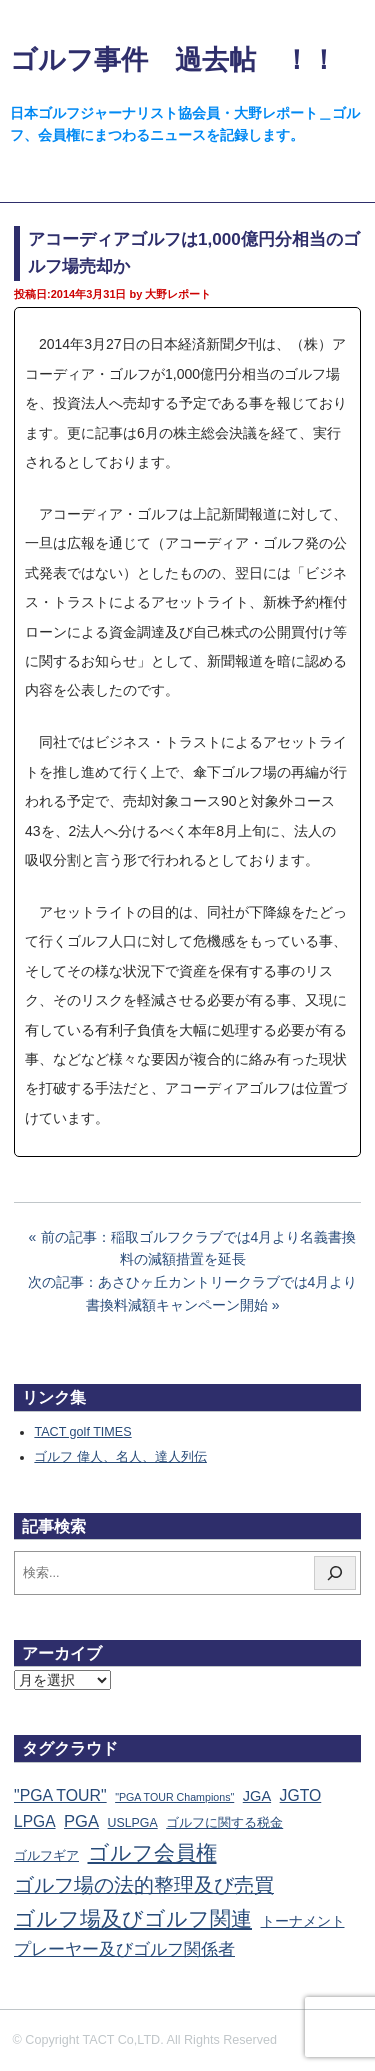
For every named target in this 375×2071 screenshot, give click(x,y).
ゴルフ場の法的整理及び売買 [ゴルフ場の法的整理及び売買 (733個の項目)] (144, 1885)
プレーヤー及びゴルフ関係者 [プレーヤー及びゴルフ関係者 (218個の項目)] (124, 1949)
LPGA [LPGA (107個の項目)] (35, 1821)
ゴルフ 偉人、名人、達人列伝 (120, 1457)
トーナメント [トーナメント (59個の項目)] (303, 1921)
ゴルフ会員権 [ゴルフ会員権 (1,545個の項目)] (152, 1853)
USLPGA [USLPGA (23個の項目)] (133, 1823)
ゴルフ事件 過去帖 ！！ (173, 59)
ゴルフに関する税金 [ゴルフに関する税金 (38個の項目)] (224, 1822)
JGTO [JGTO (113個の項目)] (301, 1795)
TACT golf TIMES (82, 1432)
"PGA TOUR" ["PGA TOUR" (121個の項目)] (60, 1795)
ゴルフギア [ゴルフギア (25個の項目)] (46, 1856)
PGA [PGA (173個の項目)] (81, 1821)
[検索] (335, 1573)
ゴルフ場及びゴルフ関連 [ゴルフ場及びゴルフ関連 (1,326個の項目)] (133, 1918)
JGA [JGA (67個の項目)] (257, 1796)
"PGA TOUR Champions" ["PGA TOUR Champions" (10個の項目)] (174, 1797)
